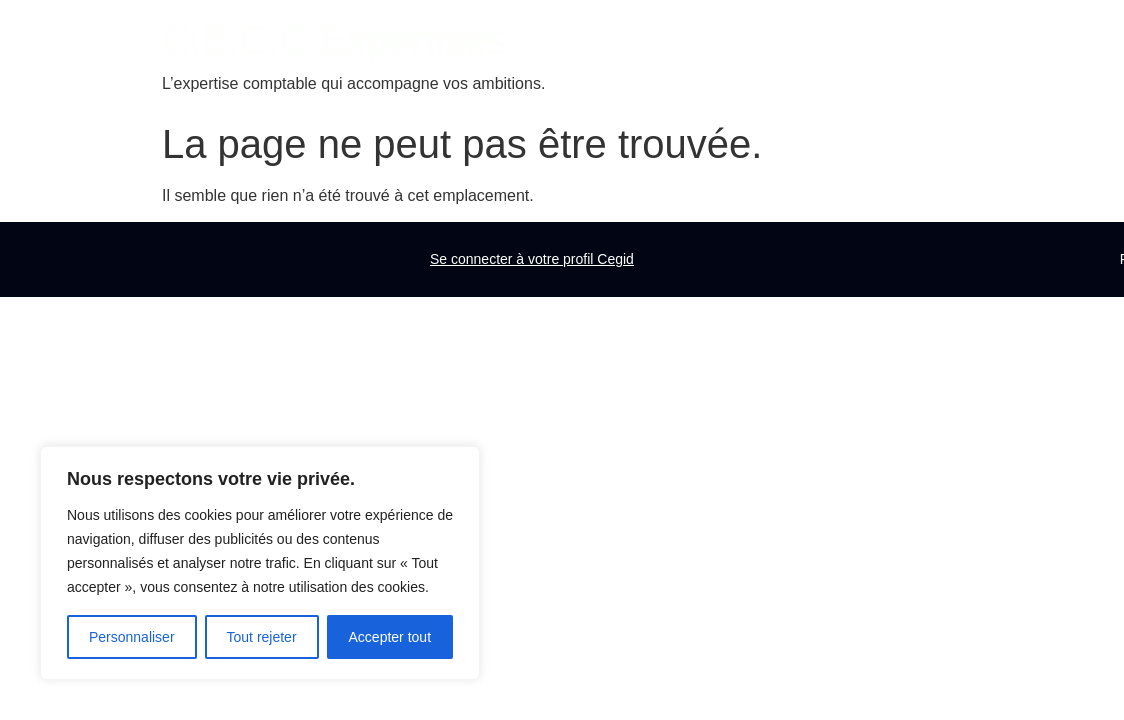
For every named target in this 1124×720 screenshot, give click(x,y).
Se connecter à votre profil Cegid (532, 259)
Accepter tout (390, 637)
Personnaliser (132, 637)
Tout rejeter (262, 637)
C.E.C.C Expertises (334, 40)
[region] (260, 563)
